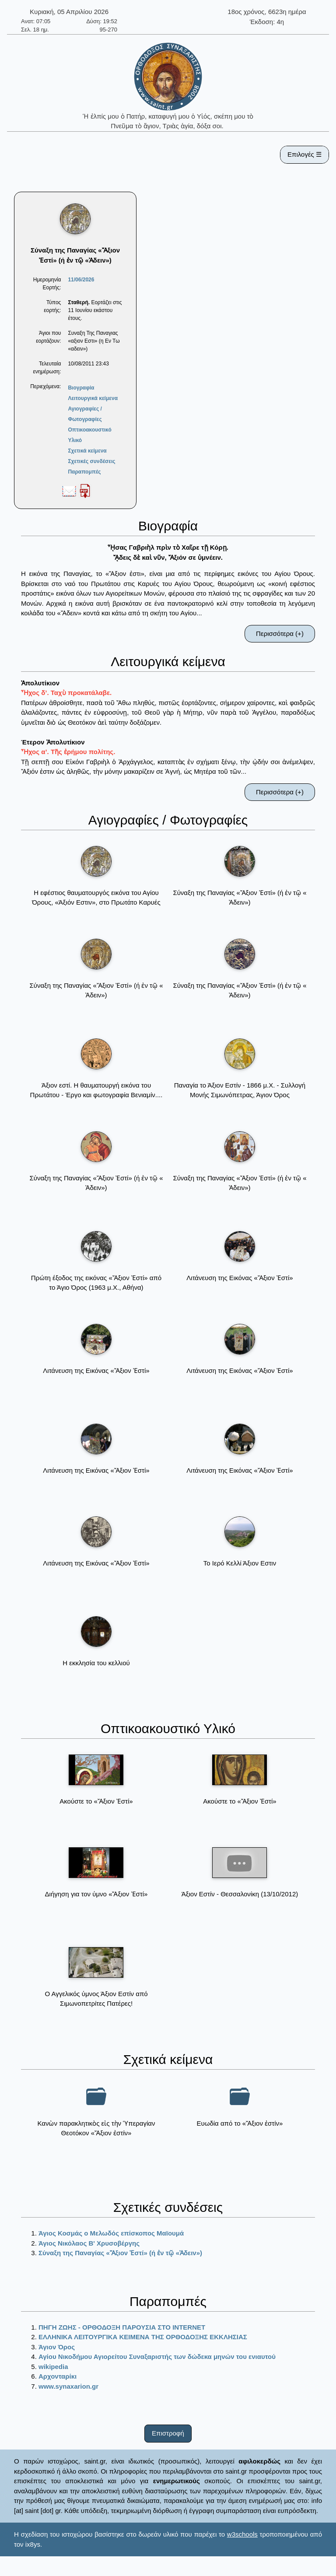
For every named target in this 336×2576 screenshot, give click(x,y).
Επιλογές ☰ (304, 154)
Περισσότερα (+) (280, 633)
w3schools (242, 2534)
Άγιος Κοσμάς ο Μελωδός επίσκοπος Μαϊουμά (111, 2233)
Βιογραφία (81, 388)
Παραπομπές (84, 472)
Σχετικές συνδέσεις (91, 461)
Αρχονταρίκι (57, 2376)
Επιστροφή (168, 2433)
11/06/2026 (81, 280)
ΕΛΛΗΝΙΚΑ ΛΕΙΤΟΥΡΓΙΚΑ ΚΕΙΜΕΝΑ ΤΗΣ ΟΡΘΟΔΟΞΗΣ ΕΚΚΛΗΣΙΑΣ (142, 2337)
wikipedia (53, 2366)
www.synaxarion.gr (68, 2386)
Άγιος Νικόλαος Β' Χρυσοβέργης (89, 2243)
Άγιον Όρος (56, 2347)
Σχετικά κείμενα (87, 451)
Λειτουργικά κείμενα (93, 398)
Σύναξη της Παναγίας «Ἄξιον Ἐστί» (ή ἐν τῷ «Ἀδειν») (120, 2253)
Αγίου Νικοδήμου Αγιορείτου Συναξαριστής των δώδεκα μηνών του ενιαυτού (157, 2356)
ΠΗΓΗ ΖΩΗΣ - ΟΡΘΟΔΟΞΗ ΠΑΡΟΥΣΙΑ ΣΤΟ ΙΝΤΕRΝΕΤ (121, 2327)
